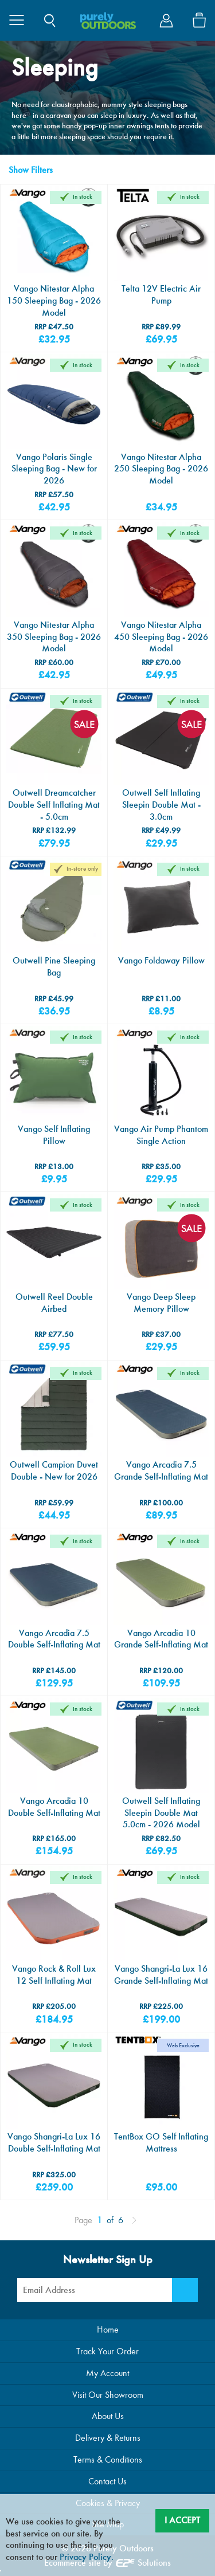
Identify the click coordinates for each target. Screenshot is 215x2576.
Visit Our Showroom (107, 2394)
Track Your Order (107, 2351)
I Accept (182, 2520)
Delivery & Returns (107, 2437)
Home (108, 2329)
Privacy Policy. (87, 2556)
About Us (108, 2415)
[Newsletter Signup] (185, 2290)
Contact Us (107, 2481)
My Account (107, 2372)
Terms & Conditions (107, 2459)
